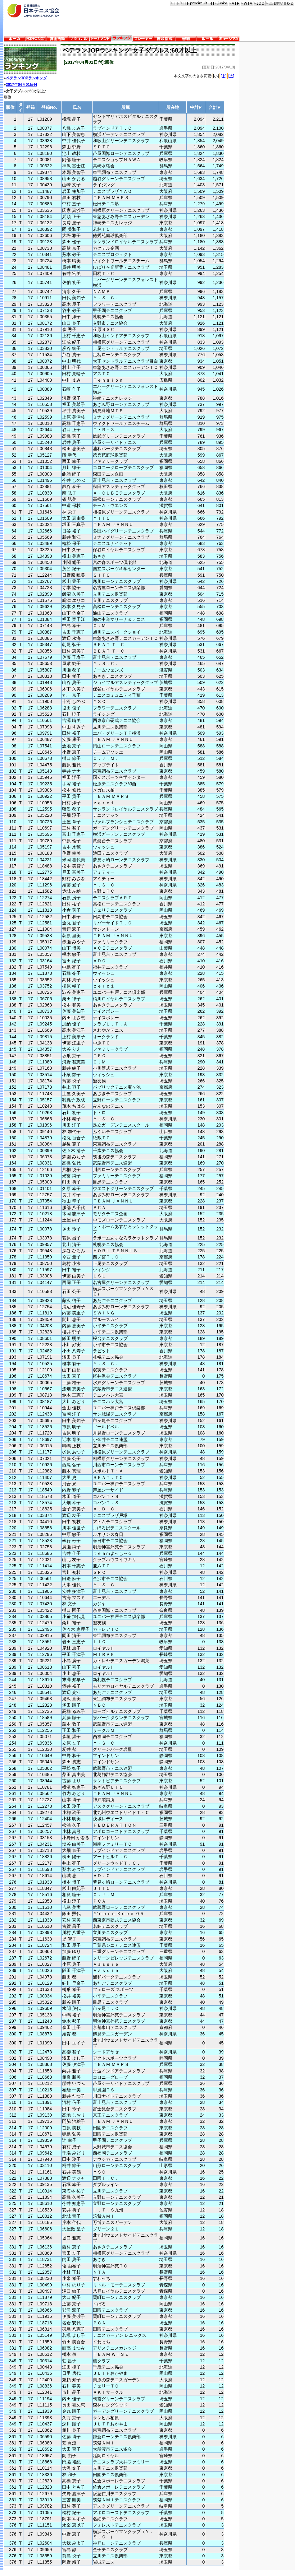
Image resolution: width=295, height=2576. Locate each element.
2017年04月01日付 (21, 84)
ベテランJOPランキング (26, 78)
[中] (224, 76)
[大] (231, 76)
